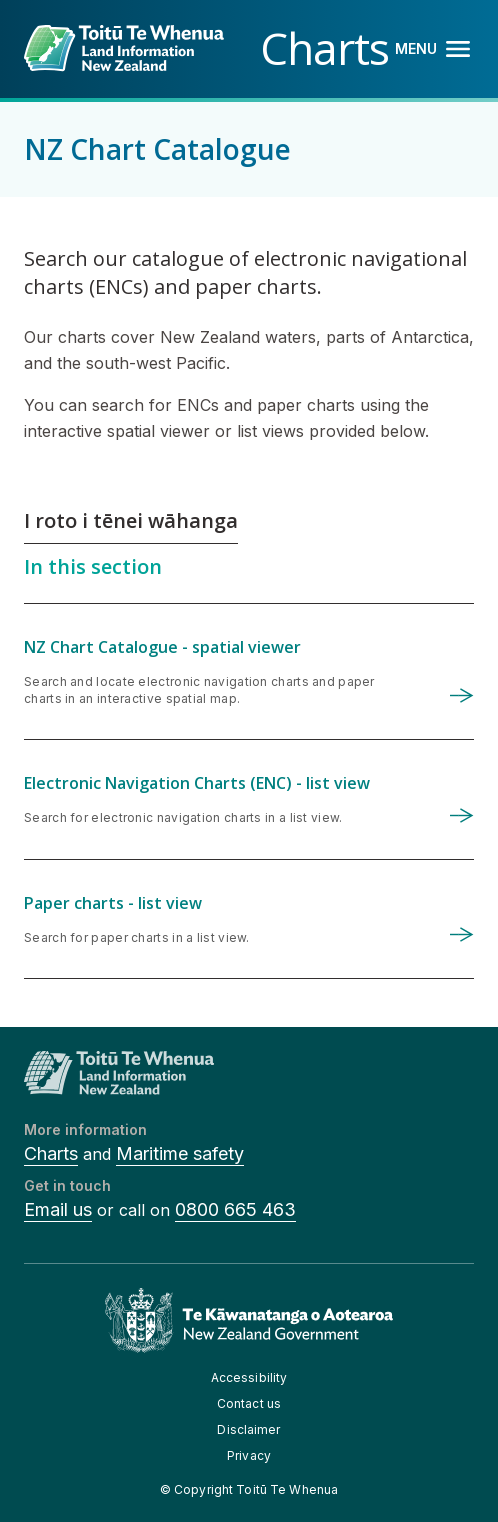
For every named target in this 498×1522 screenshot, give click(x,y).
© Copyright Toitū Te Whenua (249, 1489)
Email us (58, 1209)
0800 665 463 (235, 1209)
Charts (51, 1153)
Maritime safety (180, 1153)
